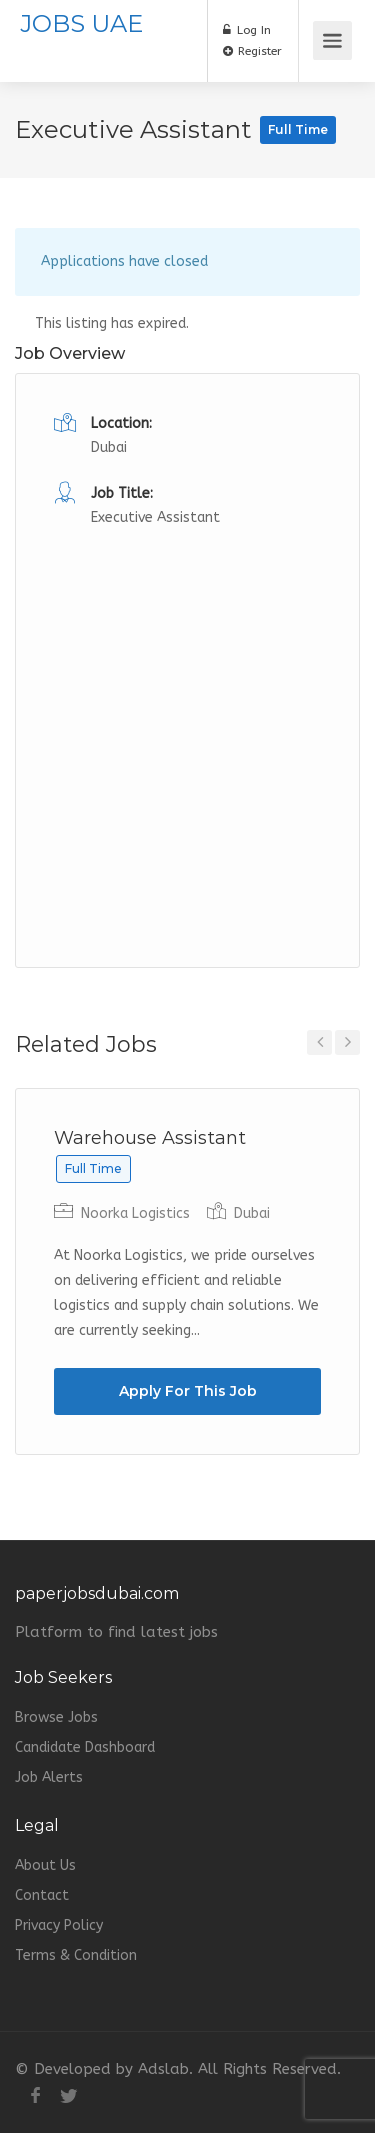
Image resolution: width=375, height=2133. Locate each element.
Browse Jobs (56, 1717)
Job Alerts (49, 1777)
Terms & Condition (76, 1955)
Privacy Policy (59, 1925)
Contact (42, 1895)
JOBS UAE (81, 23)
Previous (319, 1042)
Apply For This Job (188, 1391)
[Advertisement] (187, 718)
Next (347, 1042)
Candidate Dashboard (85, 1747)
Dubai (109, 447)
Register (252, 51)
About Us (45, 1865)
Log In (247, 30)
